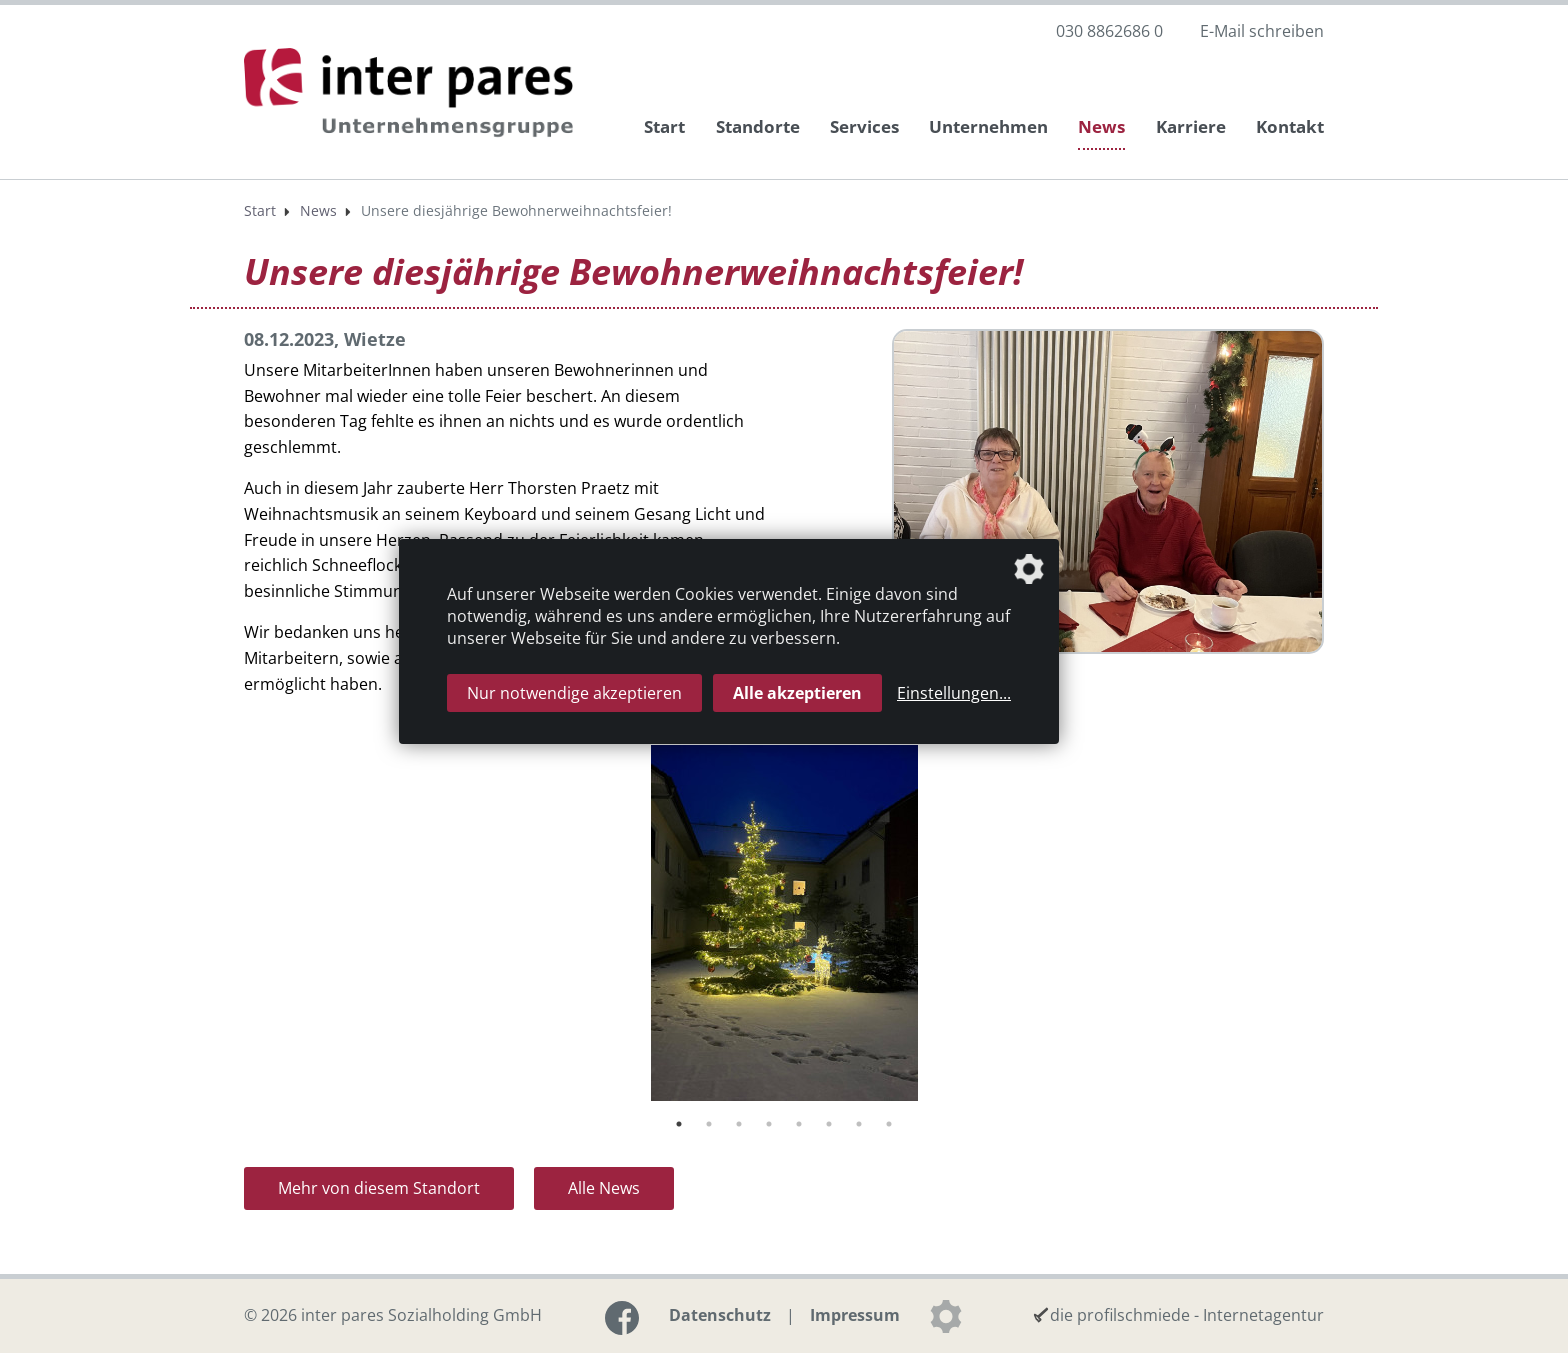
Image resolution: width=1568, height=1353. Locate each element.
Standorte (758, 126)
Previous (229, 927)
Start (664, 126)
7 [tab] (859, 1124)
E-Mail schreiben (1262, 31)
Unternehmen (988, 126)
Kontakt (1290, 126)
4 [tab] (769, 1124)
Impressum (855, 1315)
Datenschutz (720, 1315)
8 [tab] (889, 1124)
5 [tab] (799, 1124)
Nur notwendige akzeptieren (574, 693)
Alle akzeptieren (797, 693)
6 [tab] (829, 1124)
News (1101, 126)
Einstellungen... (954, 693)
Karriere (1191, 126)
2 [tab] (709, 1124)
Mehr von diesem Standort (379, 1188)
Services (864, 126)
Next (1339, 927)
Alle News (604, 1188)
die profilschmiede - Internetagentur (1187, 1315)
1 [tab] (679, 1124)
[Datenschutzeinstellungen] (946, 1316)
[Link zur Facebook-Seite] (622, 1318)
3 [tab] (739, 1124)
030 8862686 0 (1109, 31)
